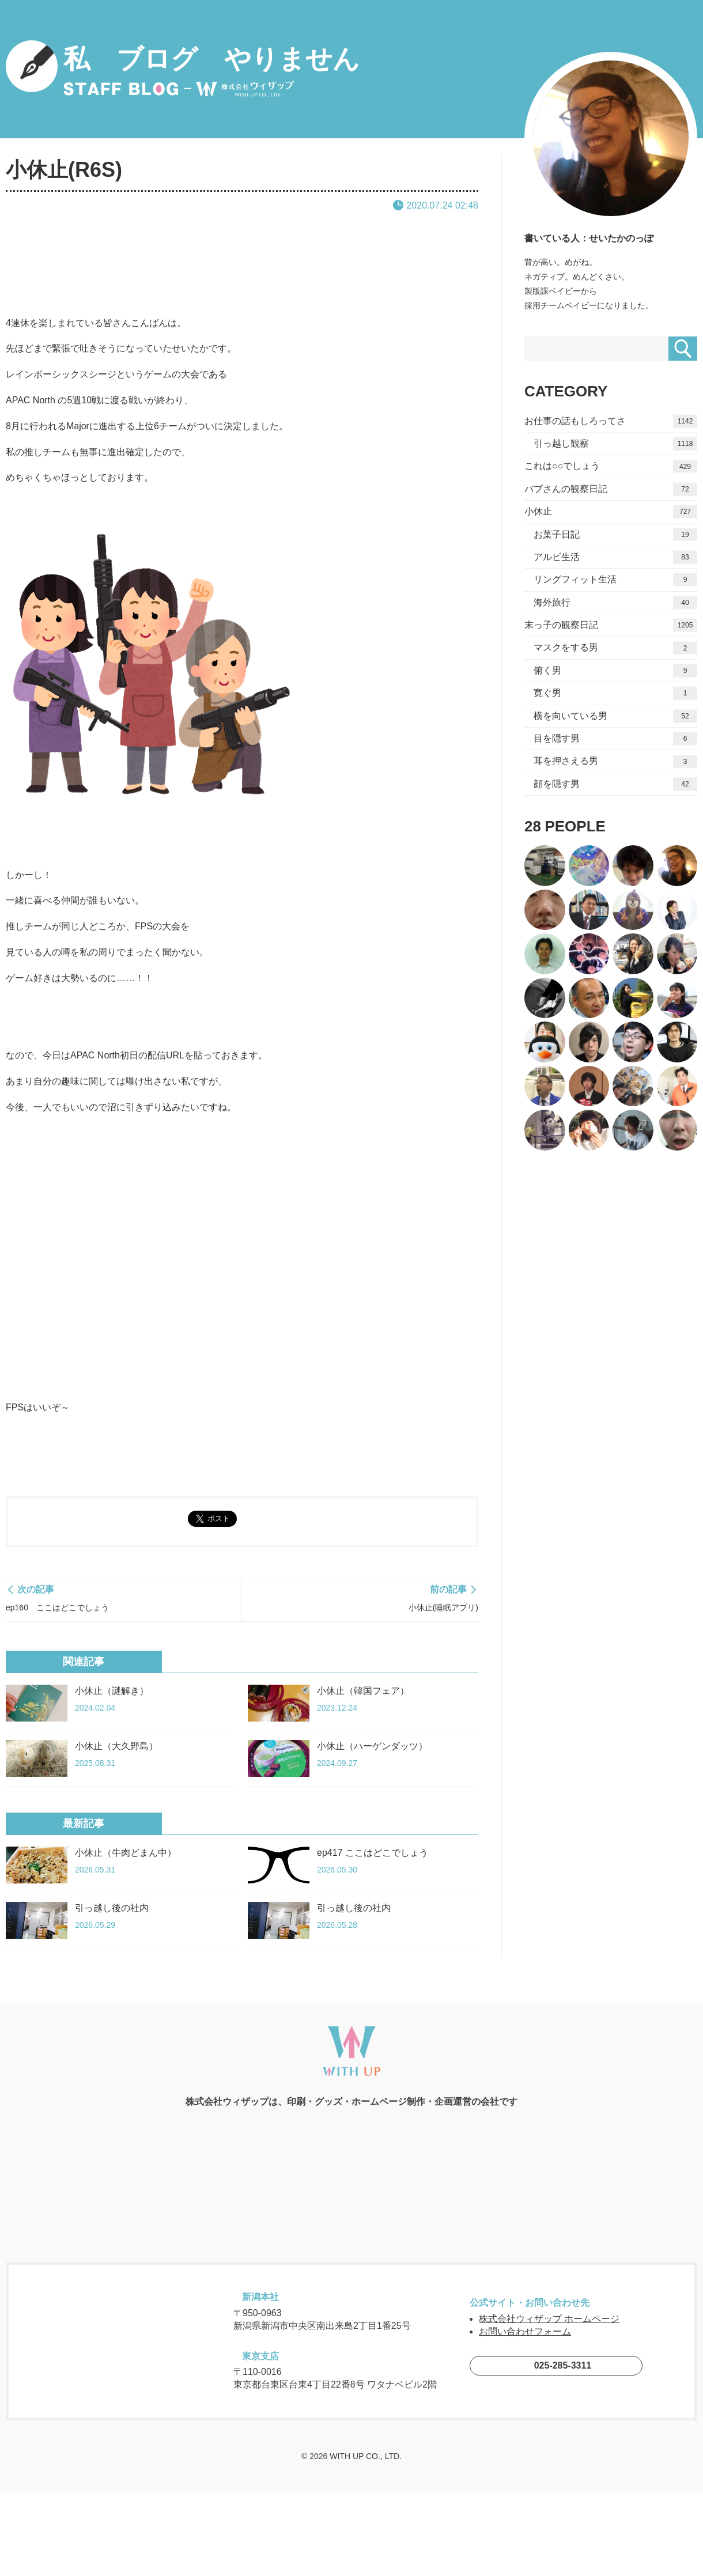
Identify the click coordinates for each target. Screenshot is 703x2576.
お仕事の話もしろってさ (610, 421)
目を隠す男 (615, 739)
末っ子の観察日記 (610, 625)
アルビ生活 (615, 557)
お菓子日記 (615, 534)
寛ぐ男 (615, 693)
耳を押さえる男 (615, 761)
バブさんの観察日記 (610, 489)
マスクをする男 (615, 648)
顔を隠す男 (615, 784)
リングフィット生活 (615, 580)
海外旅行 (615, 602)
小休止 (610, 512)
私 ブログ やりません (183, 68)
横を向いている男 (615, 716)
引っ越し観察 (615, 444)
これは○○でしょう (610, 466)
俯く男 (615, 671)
